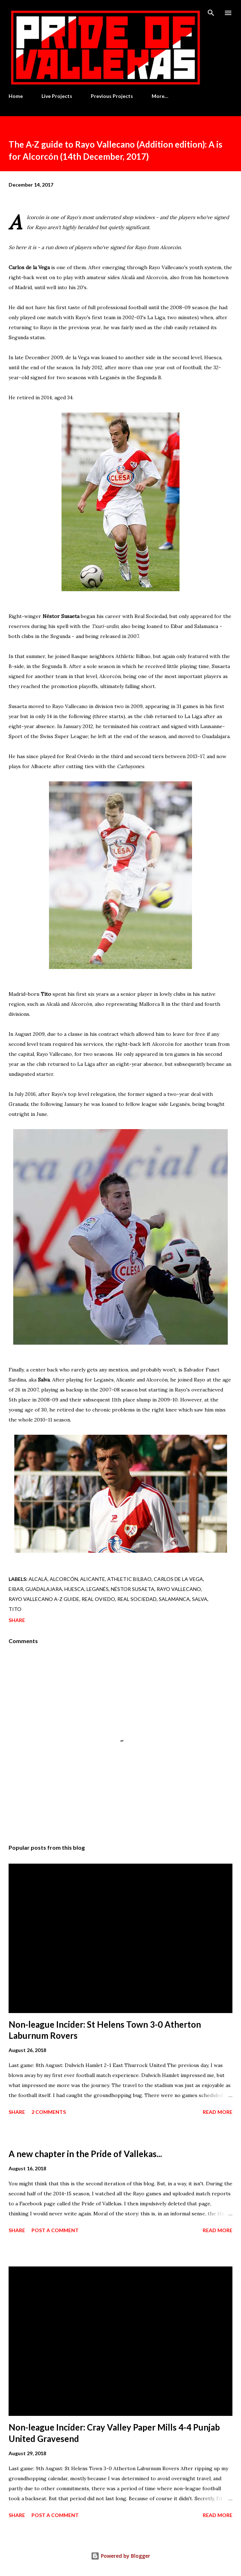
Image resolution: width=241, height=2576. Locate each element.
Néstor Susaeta (132, 1589)
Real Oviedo (98, 1599)
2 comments (48, 2112)
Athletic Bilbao (129, 1579)
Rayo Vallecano (179, 1589)
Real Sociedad (137, 1599)
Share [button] (17, 1620)
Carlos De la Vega (178, 1579)
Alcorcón (64, 1579)
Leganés (98, 1589)
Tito (15, 1609)
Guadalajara (43, 1589)
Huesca (74, 1589)
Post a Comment (55, 2230)
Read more (217, 2112)
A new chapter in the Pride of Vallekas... (85, 2154)
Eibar (16, 1589)
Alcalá (38, 1579)
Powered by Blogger (120, 2555)
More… (160, 96)
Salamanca (174, 1599)
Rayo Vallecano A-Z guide (44, 1599)
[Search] (211, 13)
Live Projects (56, 96)
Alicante (92, 1579)
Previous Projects (112, 96)
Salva (199, 1599)
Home (16, 96)
